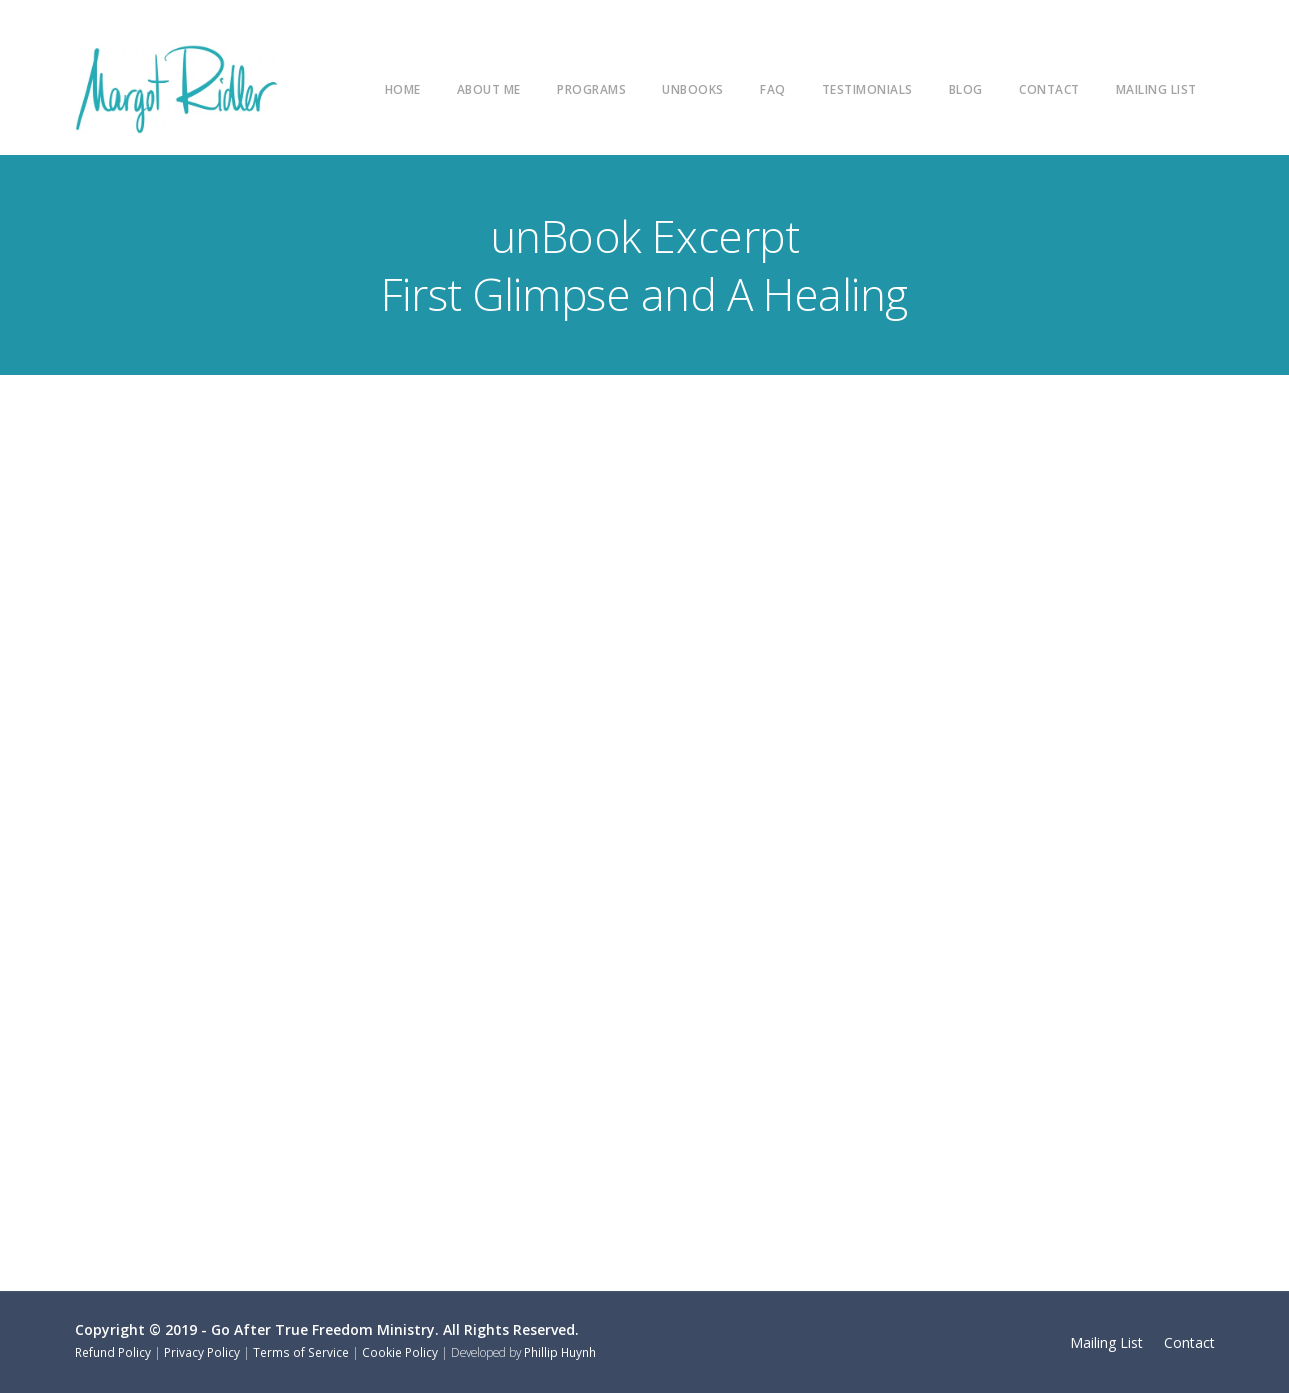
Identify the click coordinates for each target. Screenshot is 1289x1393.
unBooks (693, 89)
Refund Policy (113, 1352)
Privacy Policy (202, 1352)
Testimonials (867, 89)
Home (403, 89)
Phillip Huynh (560, 1352)
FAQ (773, 89)
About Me (489, 89)
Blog (966, 89)
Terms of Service (301, 1352)
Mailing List (1156, 89)
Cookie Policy (400, 1352)
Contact (1049, 89)
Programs (591, 89)
